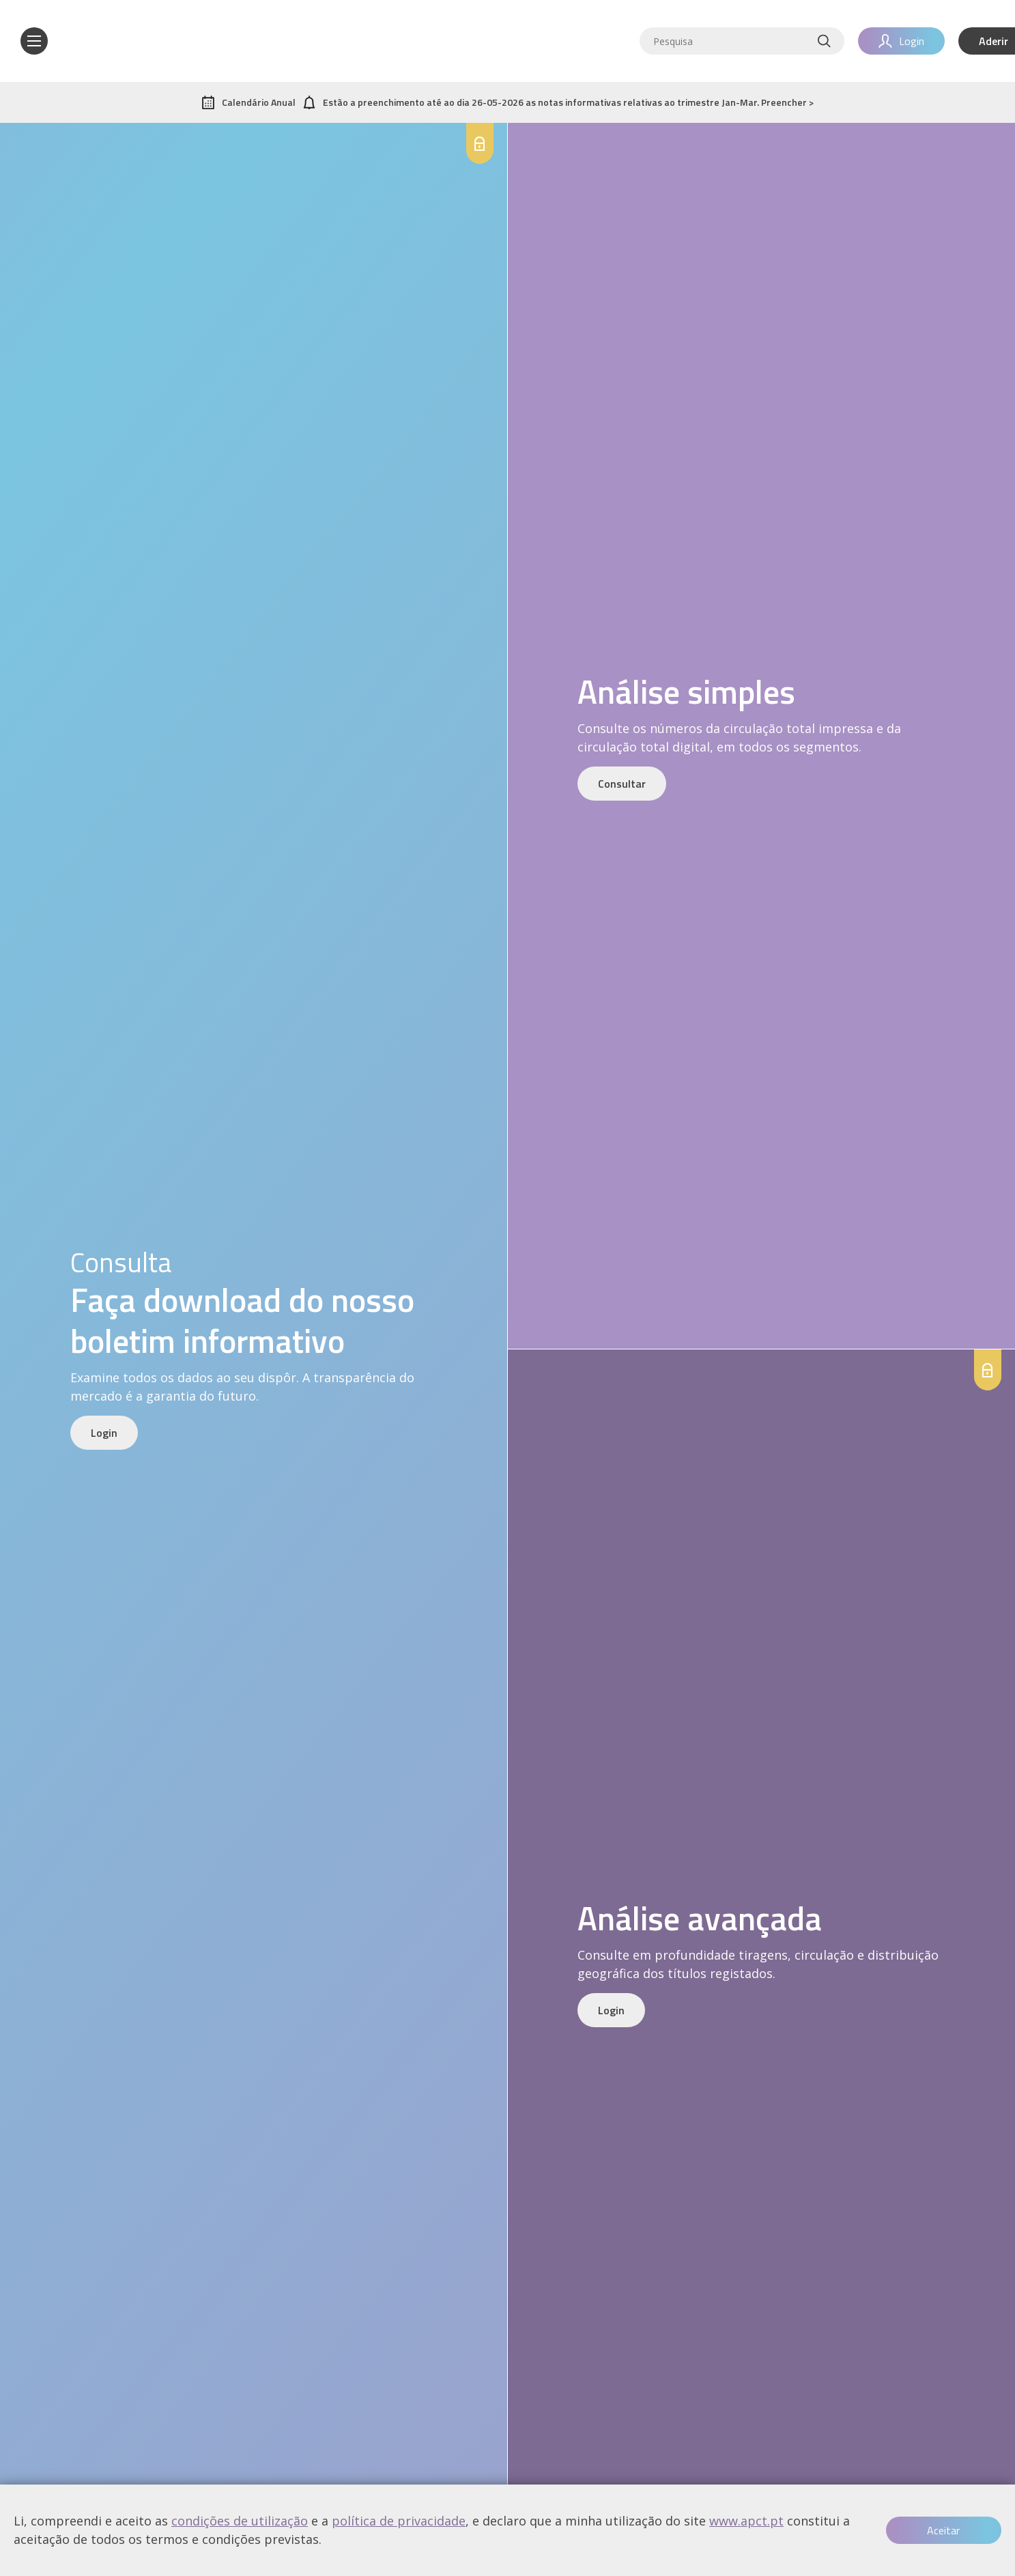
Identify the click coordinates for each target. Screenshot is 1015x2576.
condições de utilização (239, 2521)
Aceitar (943, 2530)
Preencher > (787, 102)
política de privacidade (399, 2521)
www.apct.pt (746, 2521)
